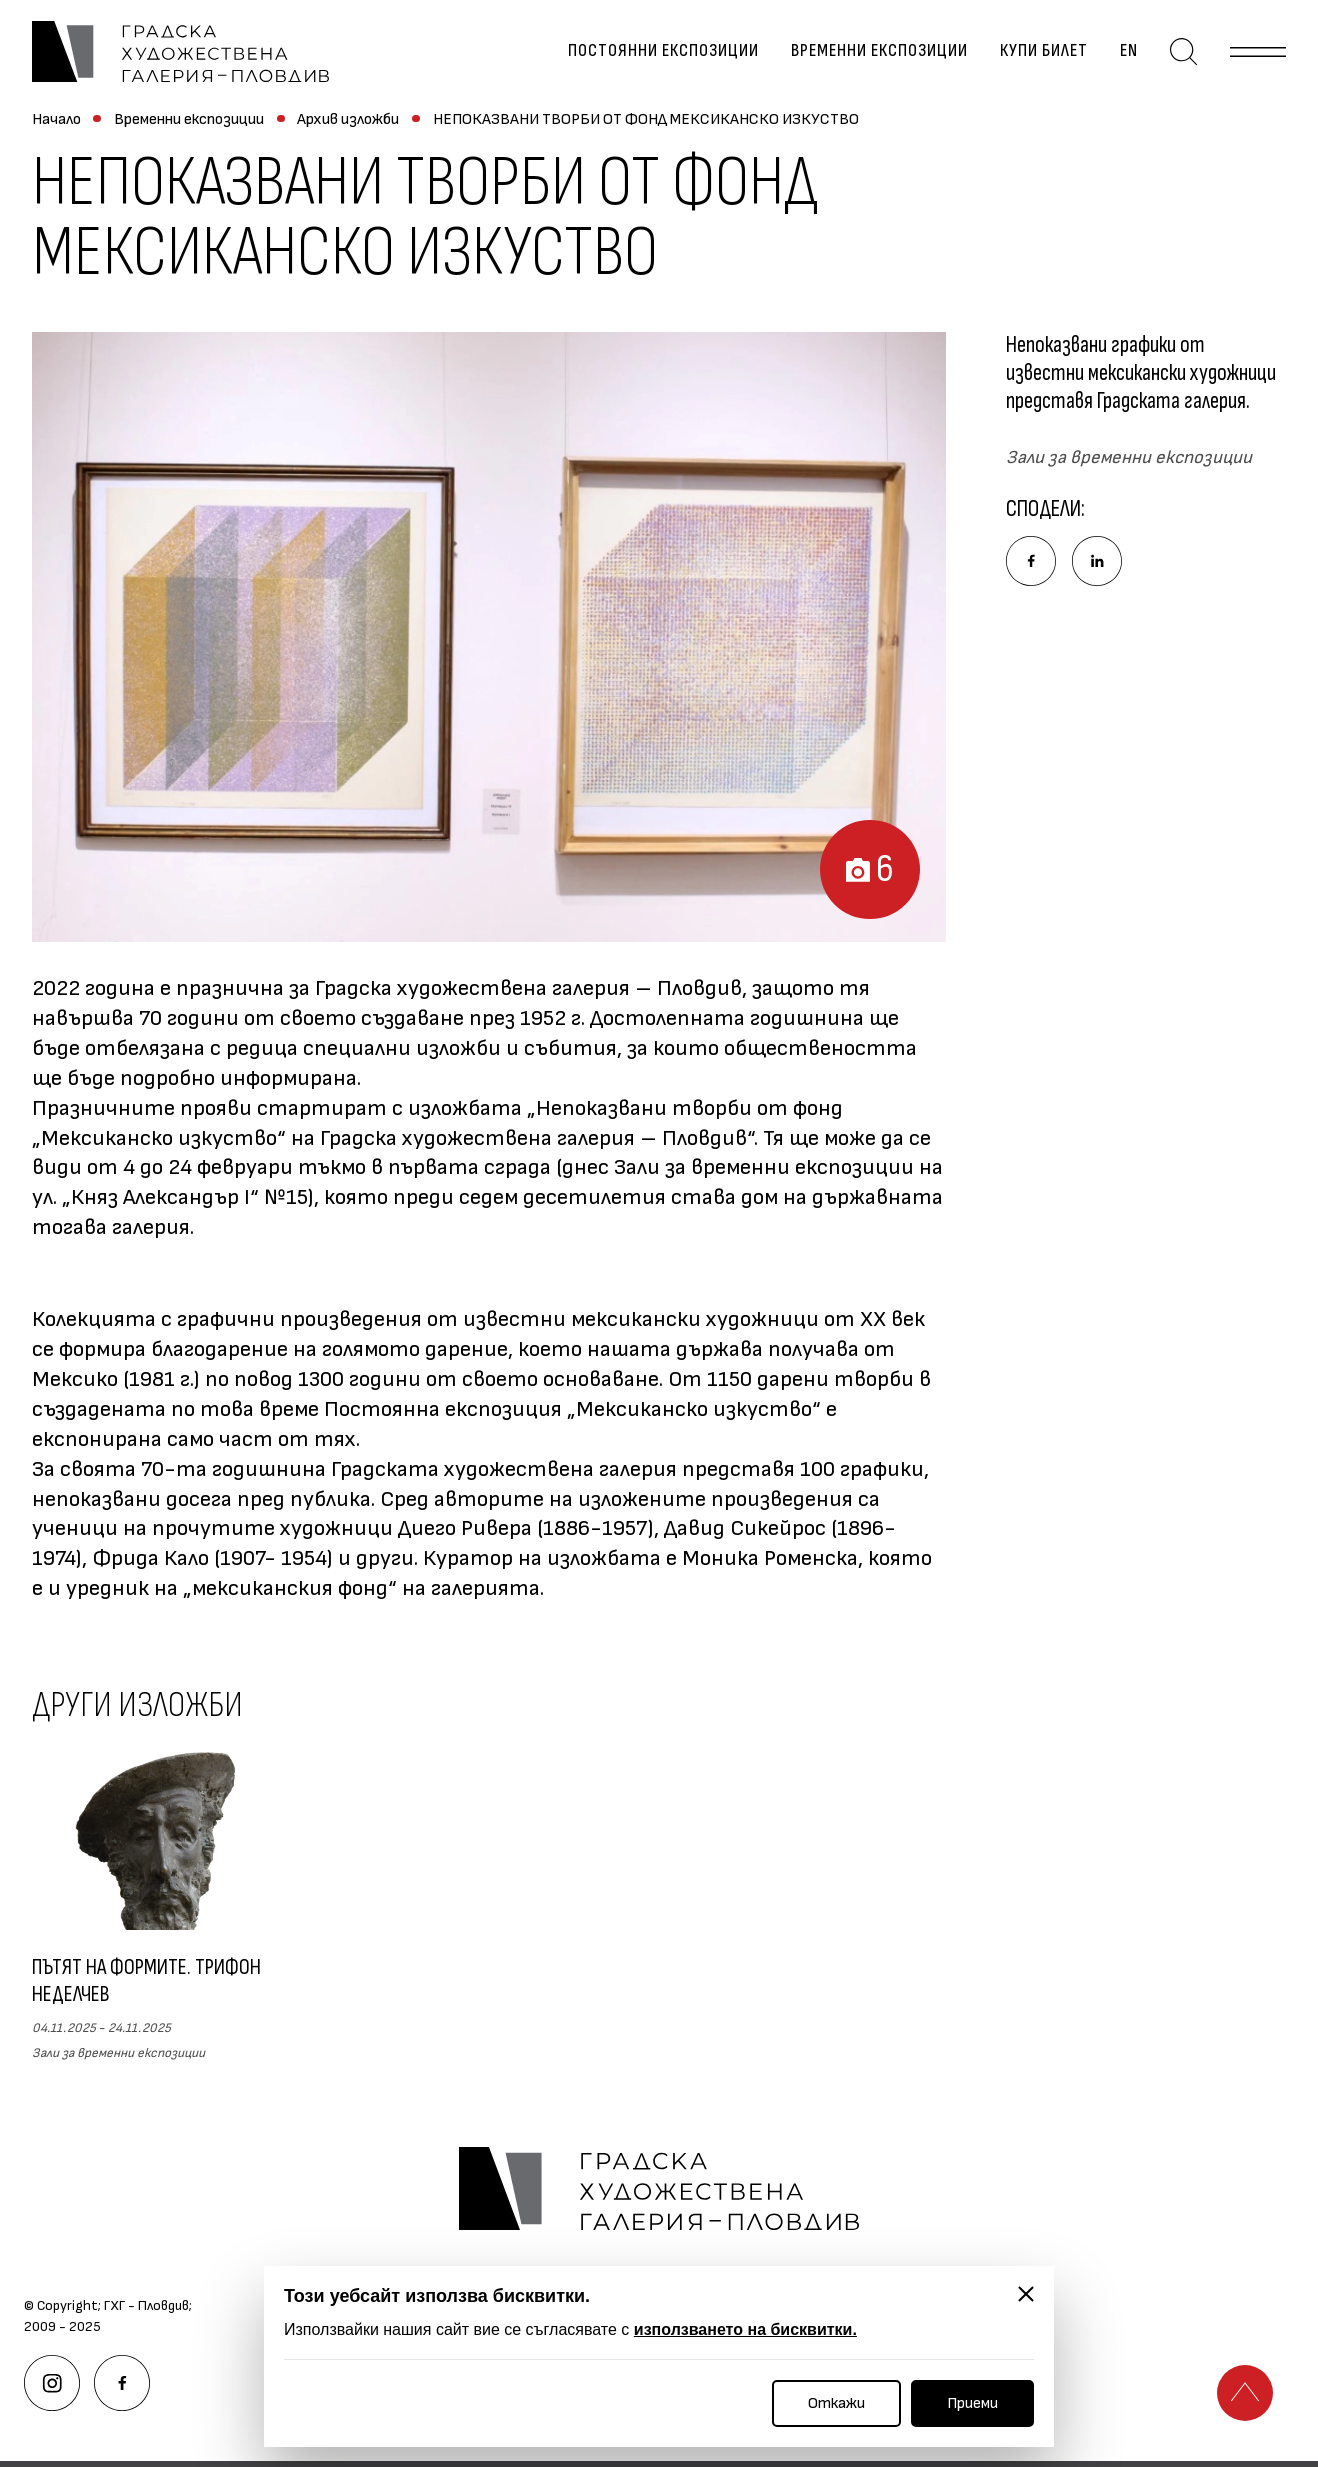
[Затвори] (1026, 2294)
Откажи (836, 2403)
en (1129, 52)
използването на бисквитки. (745, 2329)
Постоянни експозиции (663, 52)
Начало (56, 119)
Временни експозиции (879, 52)
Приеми (972, 2403)
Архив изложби (348, 119)
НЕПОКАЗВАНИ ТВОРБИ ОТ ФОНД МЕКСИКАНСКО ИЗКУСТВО (646, 119)
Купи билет (1044, 52)
